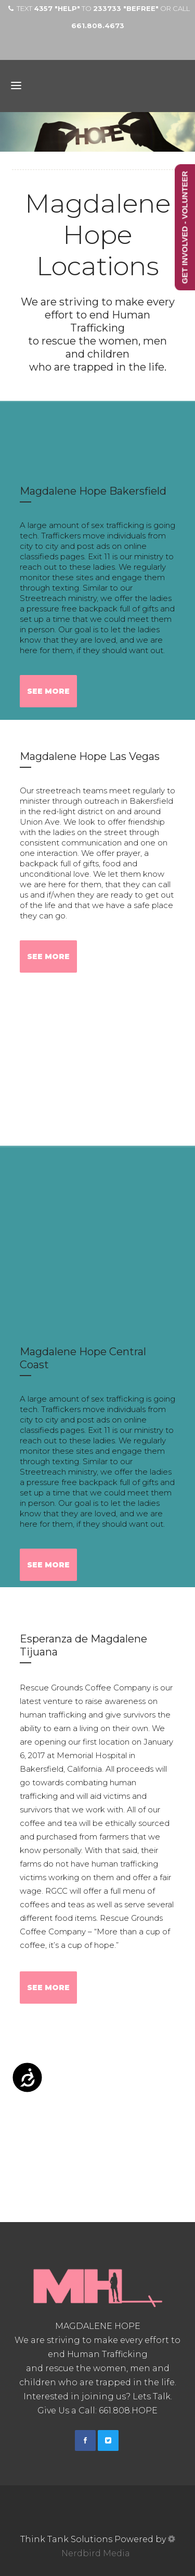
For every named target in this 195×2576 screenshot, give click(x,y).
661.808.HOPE (128, 2410)
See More (48, 691)
